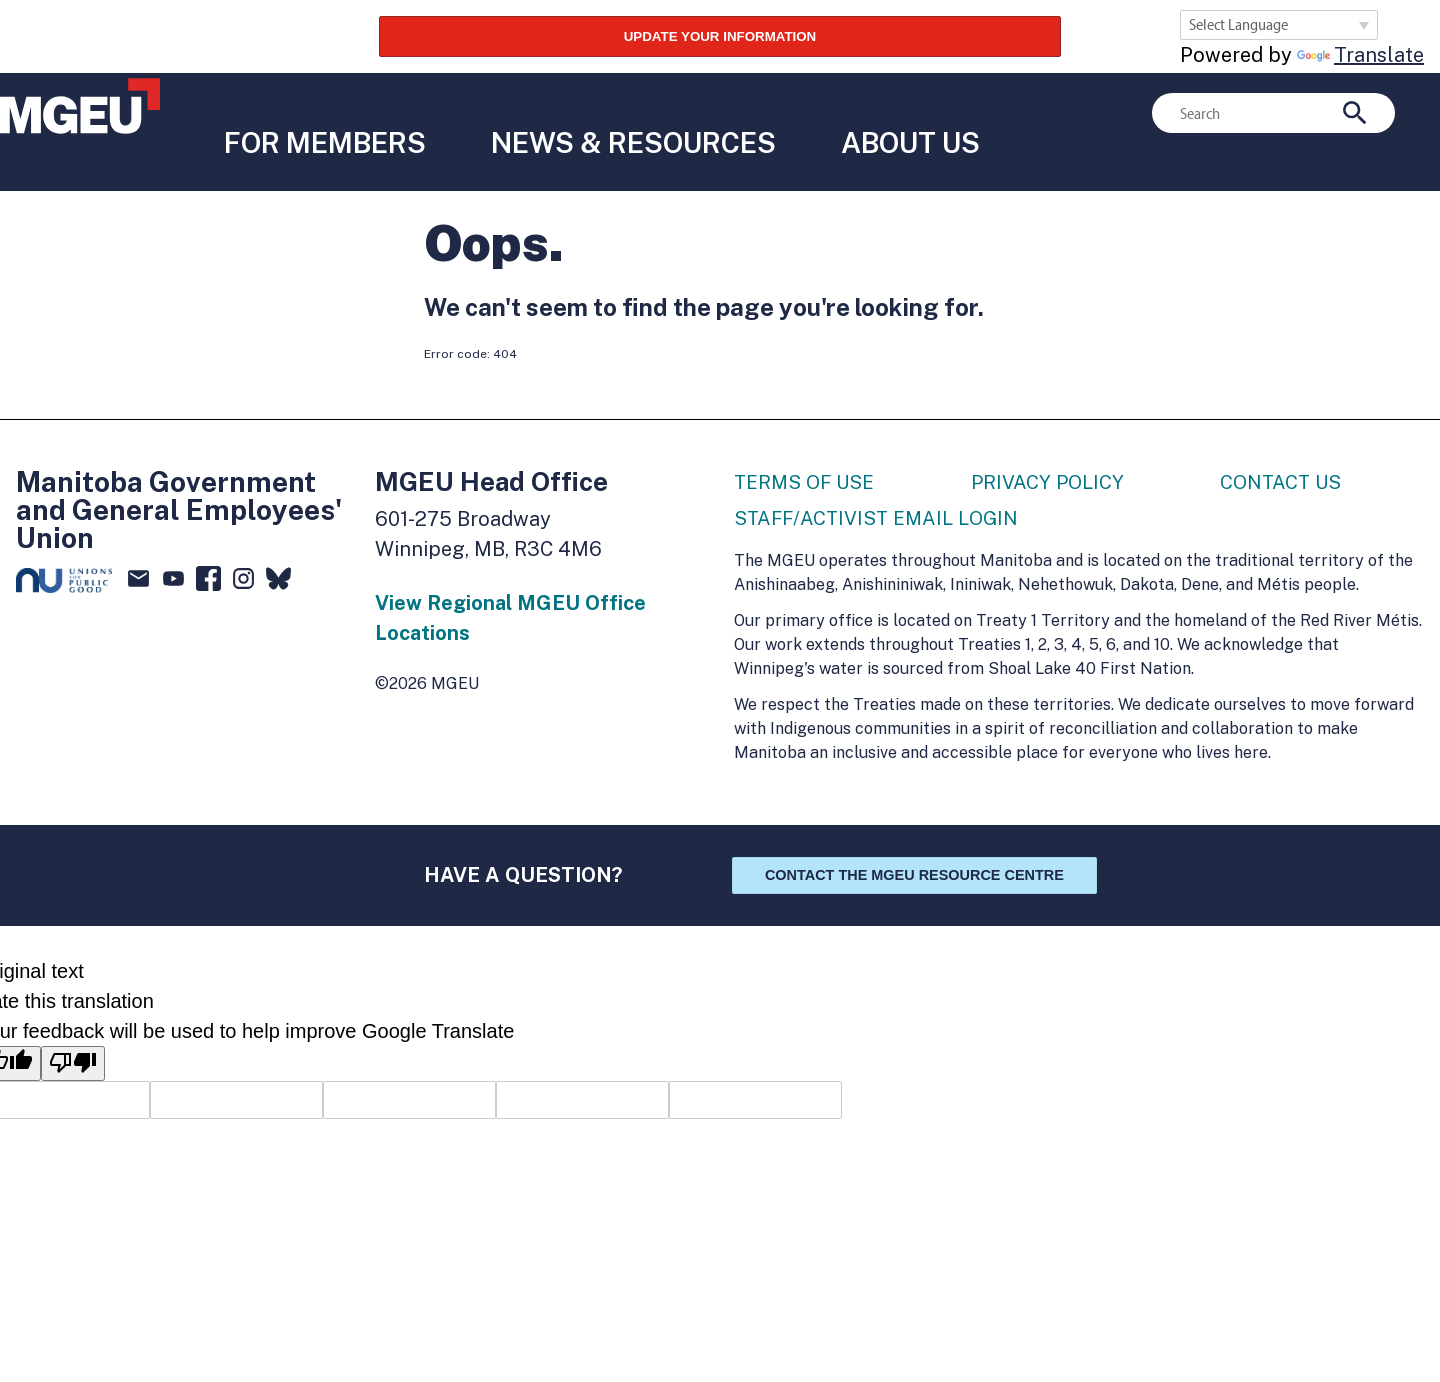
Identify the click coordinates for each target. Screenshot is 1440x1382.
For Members (320, 108)
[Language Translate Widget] (1279, 25)
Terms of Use (807, 442)
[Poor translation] (73, 1024)
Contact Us (1283, 442)
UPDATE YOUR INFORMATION (720, 34)
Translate (1360, 55)
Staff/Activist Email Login (881, 480)
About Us (922, 108)
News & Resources (636, 108)
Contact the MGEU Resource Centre (914, 837)
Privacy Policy (1051, 442)
